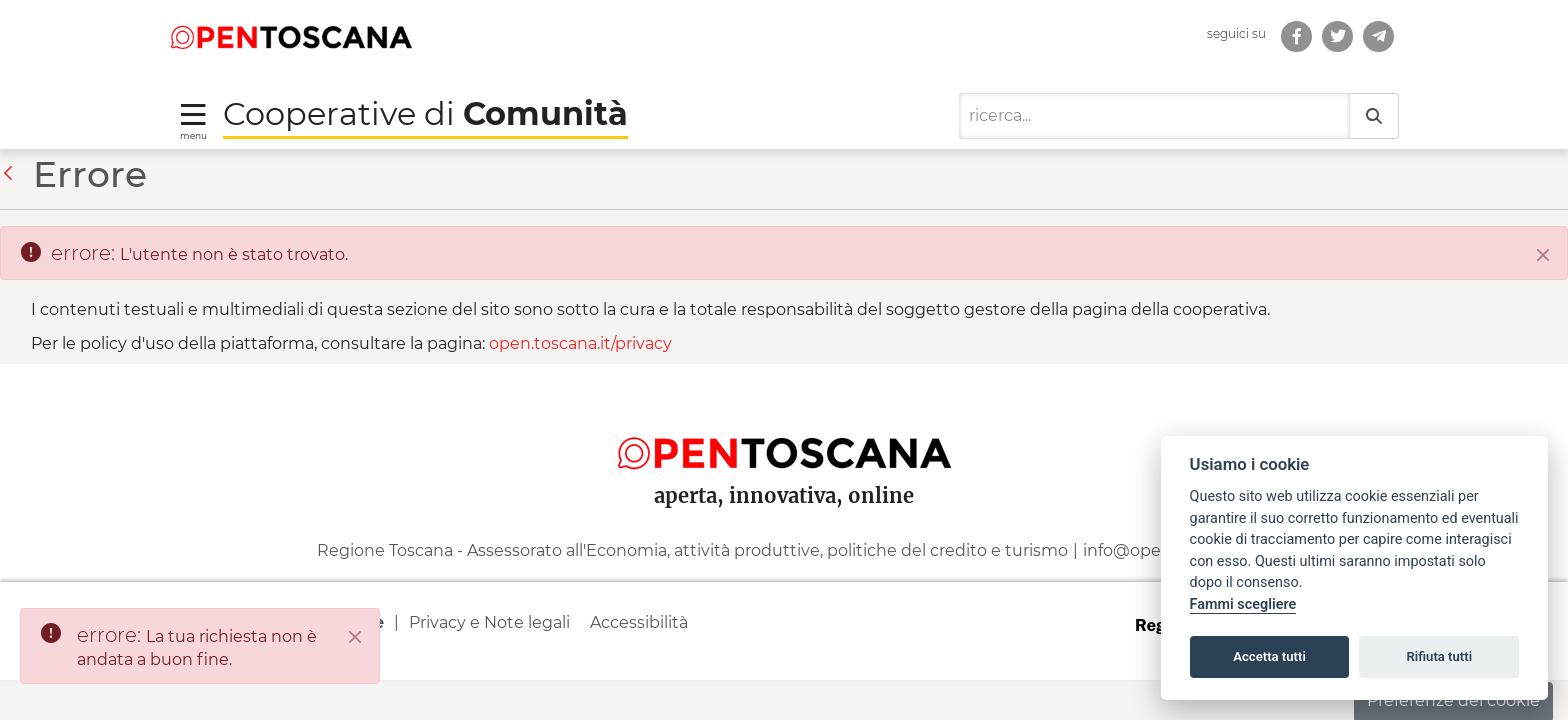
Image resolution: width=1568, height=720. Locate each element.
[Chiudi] (1543, 255)
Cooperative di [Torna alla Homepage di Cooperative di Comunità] (425, 113)
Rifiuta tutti (1440, 656)
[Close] (355, 637)
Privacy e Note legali (489, 622)
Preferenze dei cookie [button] (1453, 700)
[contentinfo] (784, 522)
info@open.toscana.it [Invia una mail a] (1167, 550)
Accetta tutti (1269, 656)
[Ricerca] (1154, 116)
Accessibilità (639, 622)
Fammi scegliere (1243, 604)
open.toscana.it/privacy (580, 343)
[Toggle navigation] (193, 120)
